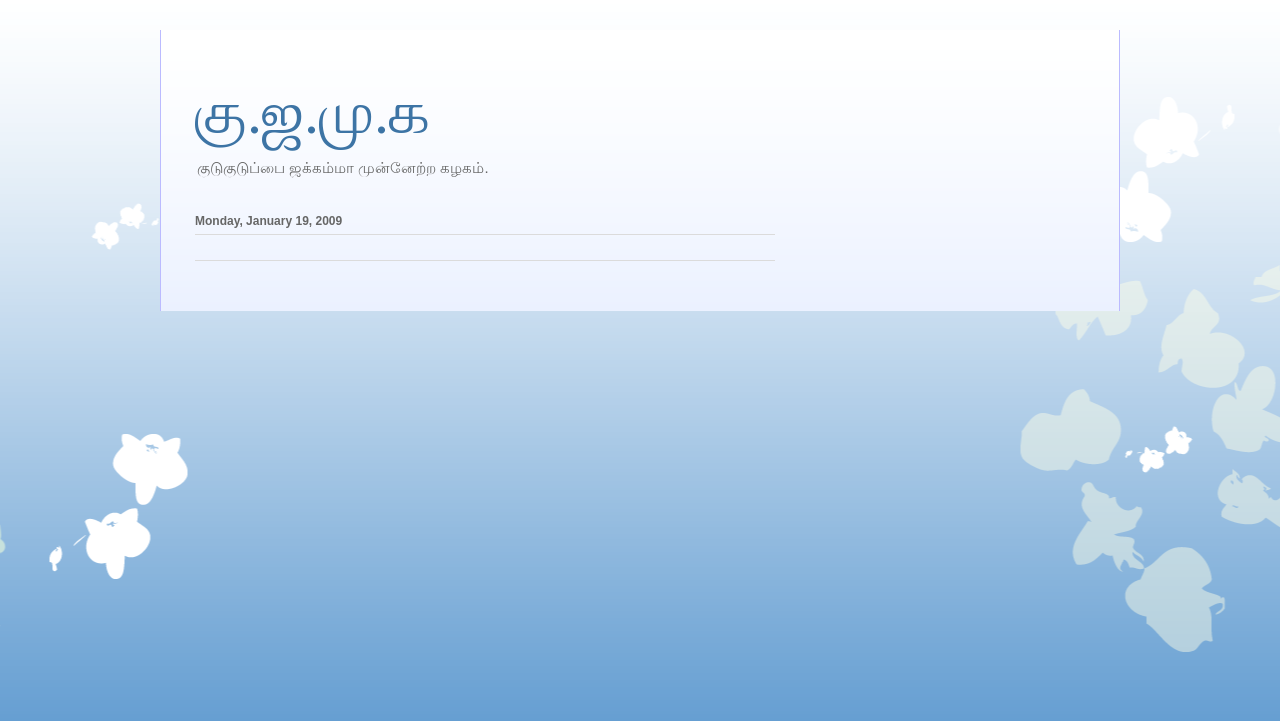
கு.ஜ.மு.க (312, 113)
